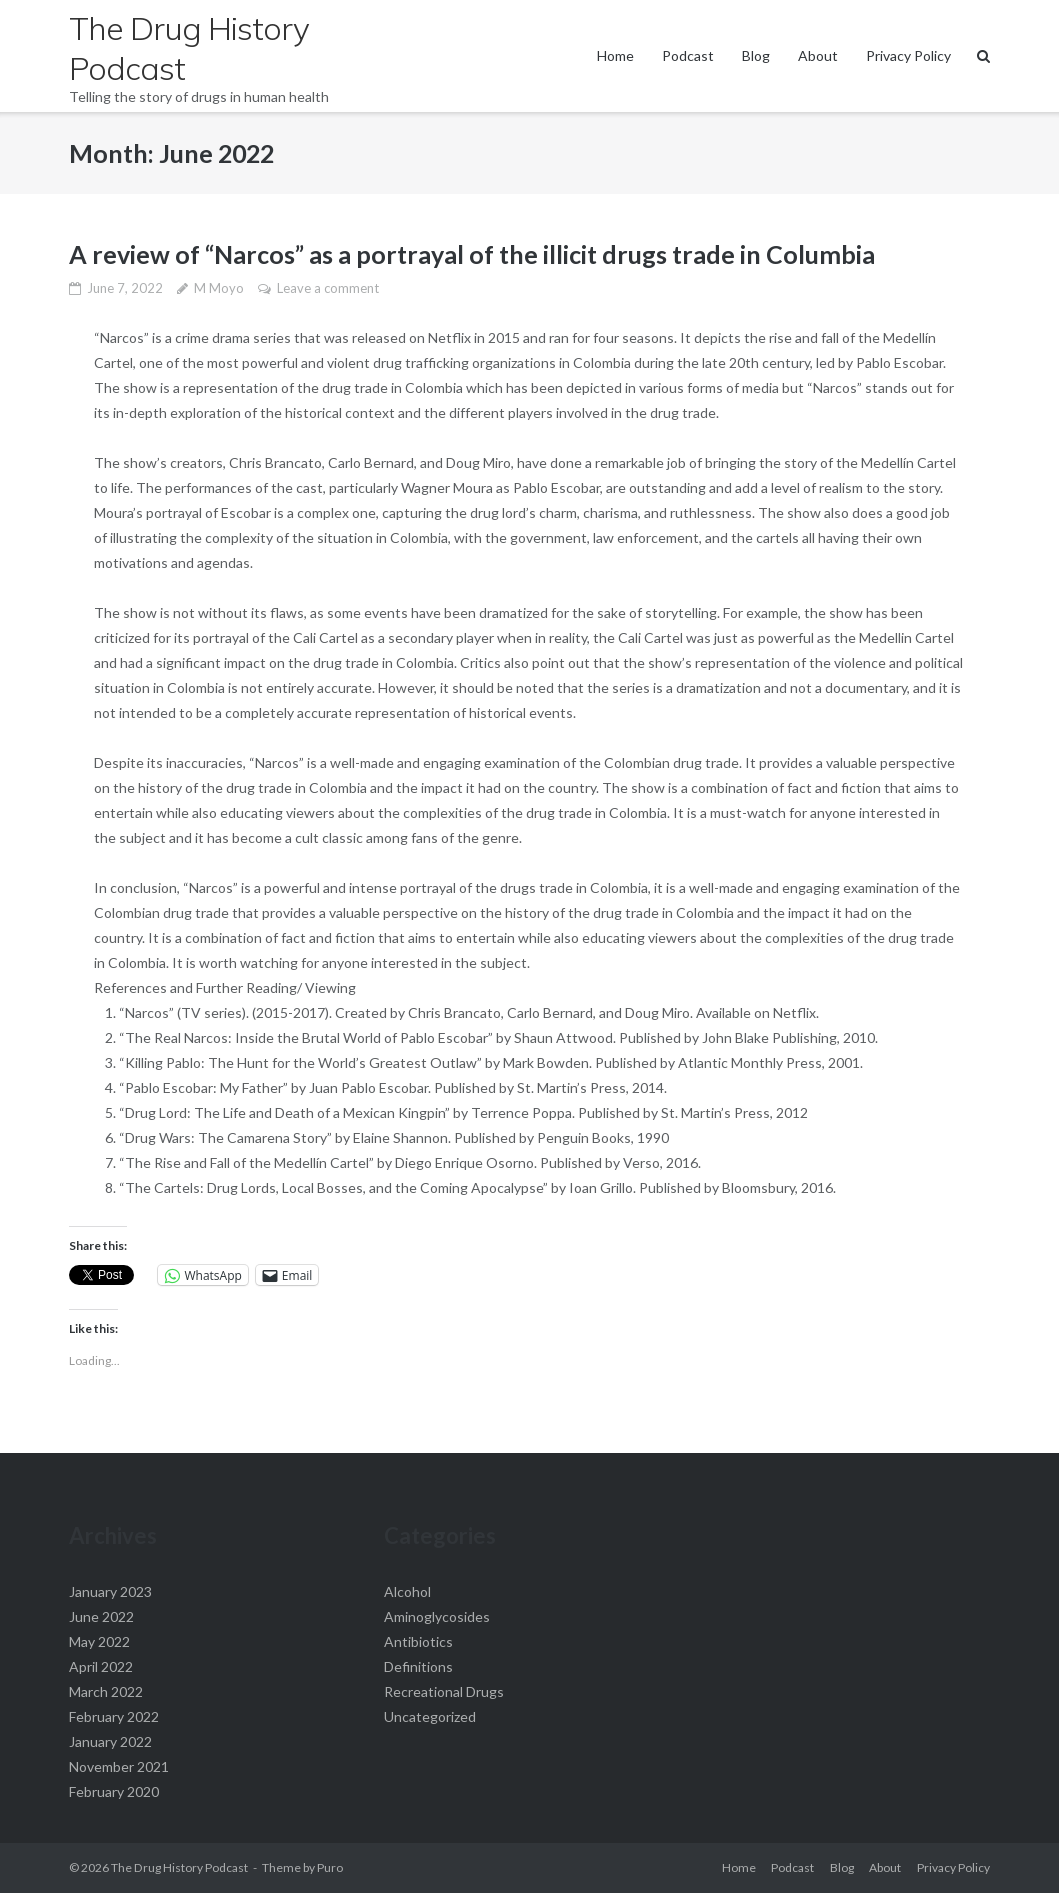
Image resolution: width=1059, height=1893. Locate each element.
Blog (756, 55)
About (818, 55)
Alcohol (407, 1591)
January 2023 (110, 1591)
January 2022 (110, 1741)
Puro (330, 1867)
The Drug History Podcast (179, 1867)
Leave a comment (328, 288)
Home (615, 55)
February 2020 (114, 1791)
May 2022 (99, 1641)
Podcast (688, 55)
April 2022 (101, 1666)
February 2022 (114, 1716)
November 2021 (119, 1766)
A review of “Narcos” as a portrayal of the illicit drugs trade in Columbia (472, 254)
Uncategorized (430, 1716)
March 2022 (106, 1691)
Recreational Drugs (444, 1691)
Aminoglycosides (437, 1616)
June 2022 (101, 1616)
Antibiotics (418, 1641)
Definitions (418, 1666)
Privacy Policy (908, 55)
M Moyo (219, 288)
